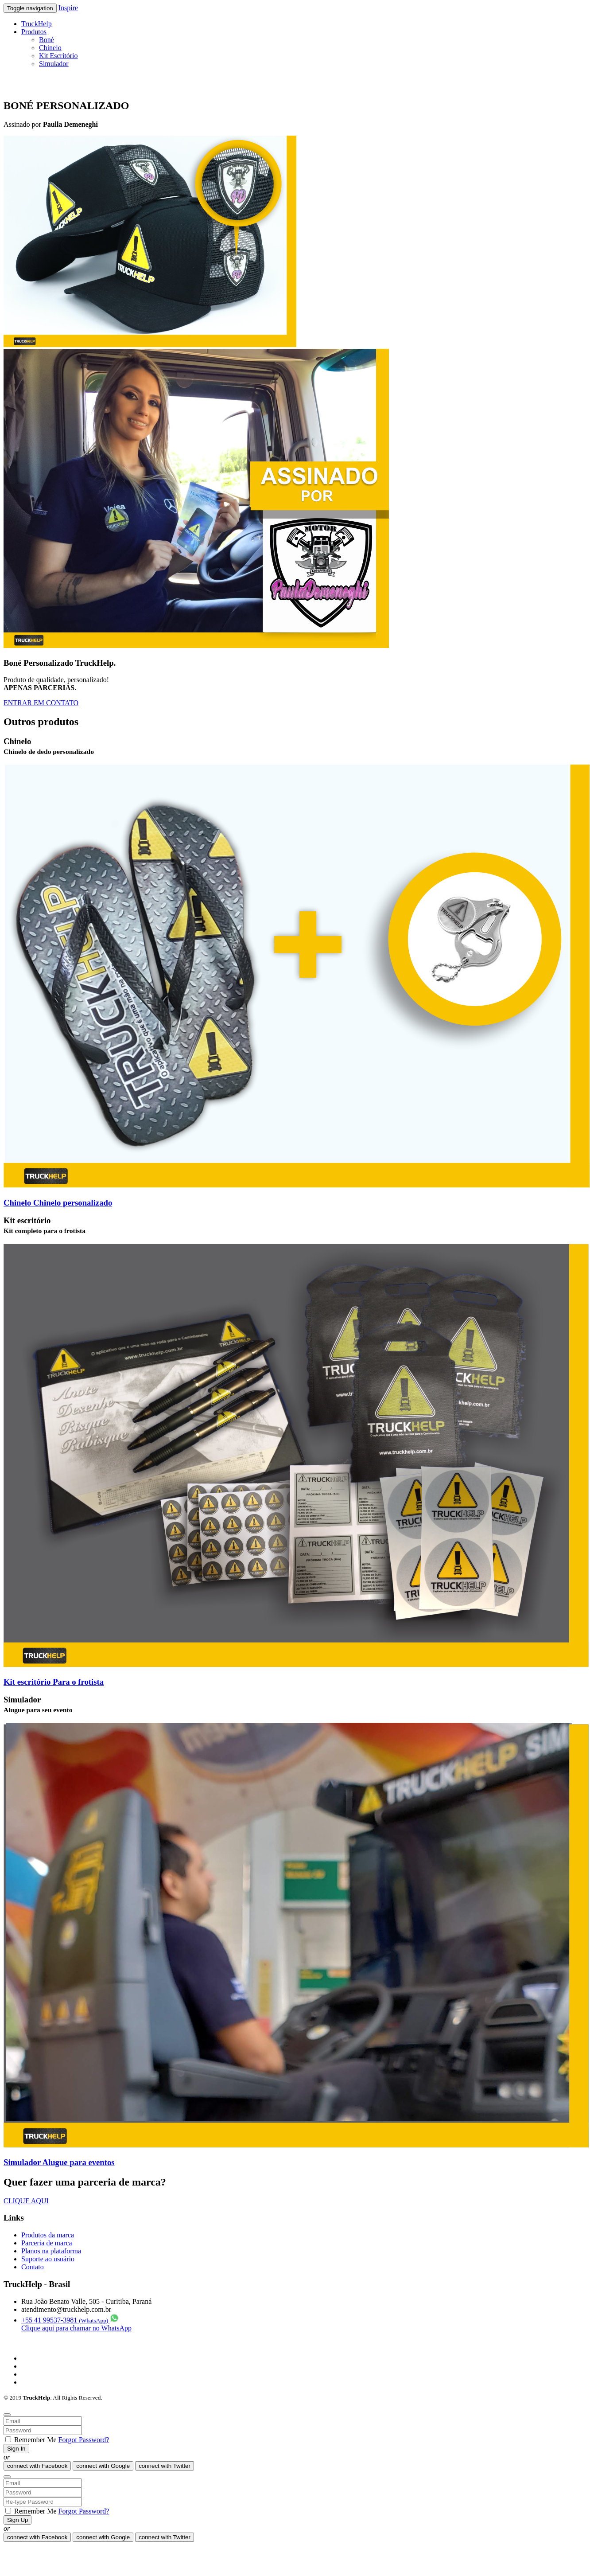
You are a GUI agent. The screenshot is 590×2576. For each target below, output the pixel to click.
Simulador (54, 63)
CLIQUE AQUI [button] (26, 2201)
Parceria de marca (46, 2243)
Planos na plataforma (51, 2251)
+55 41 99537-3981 (70, 2320)
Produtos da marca (47, 2235)
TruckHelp (36, 23)
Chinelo (50, 47)
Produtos (34, 31)
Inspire (68, 8)
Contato (32, 2267)
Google (103, 2466)
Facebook (37, 2466)
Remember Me (31, 2439)
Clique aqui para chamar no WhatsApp (76, 2328)
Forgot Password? (83, 2439)
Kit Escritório (58, 55)
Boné (46, 39)
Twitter (164, 2466)
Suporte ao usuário (47, 2259)
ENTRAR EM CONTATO (41, 702)
